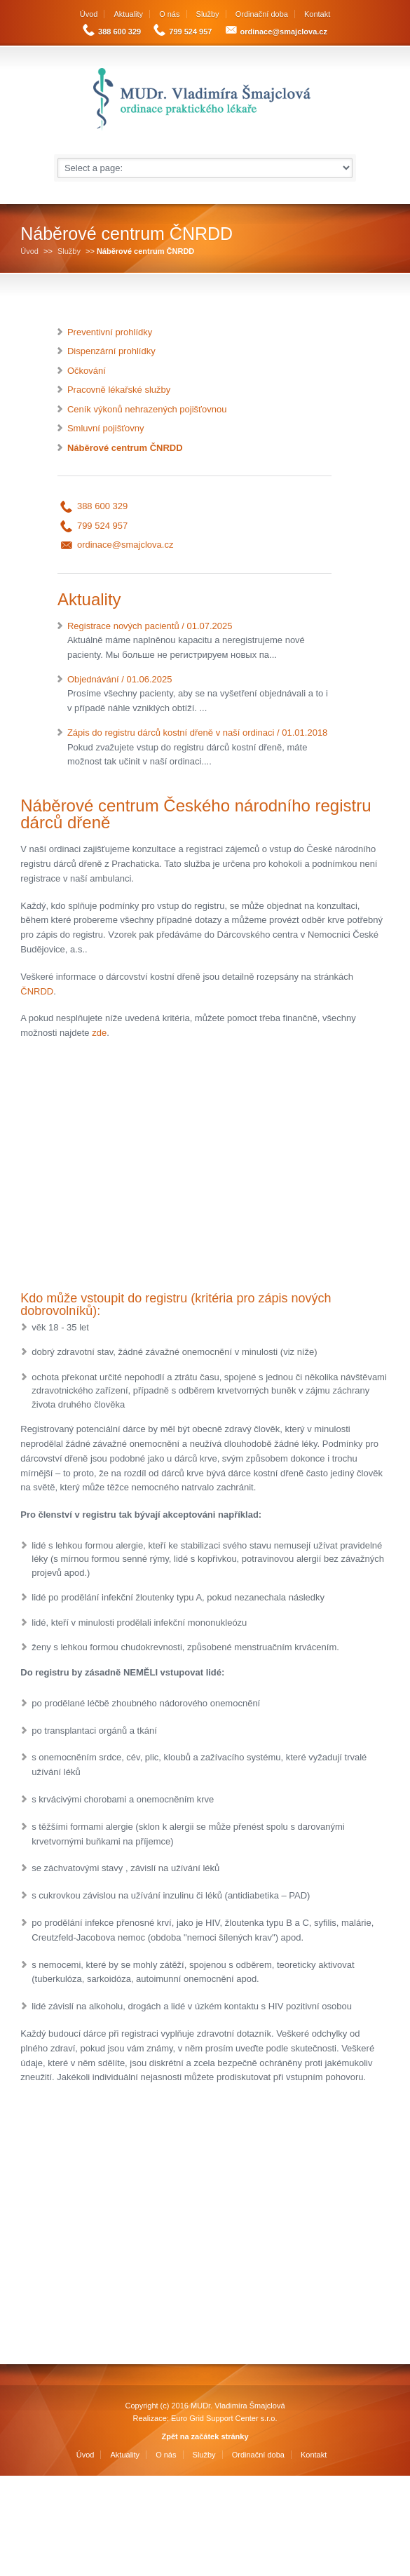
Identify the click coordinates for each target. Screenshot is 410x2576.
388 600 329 (119, 31)
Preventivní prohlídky (109, 332)
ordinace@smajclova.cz (283, 31)
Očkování (86, 370)
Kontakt (317, 14)
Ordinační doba (261, 14)
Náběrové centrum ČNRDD (125, 448)
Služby (207, 14)
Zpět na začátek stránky (204, 2436)
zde (99, 1032)
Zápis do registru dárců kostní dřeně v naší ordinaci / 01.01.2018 (199, 748)
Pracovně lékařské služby (118, 389)
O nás (169, 14)
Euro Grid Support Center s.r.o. (224, 2418)
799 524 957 (190, 31)
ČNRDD (36, 991)
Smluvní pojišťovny (105, 428)
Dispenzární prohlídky (111, 351)
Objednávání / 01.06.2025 (199, 695)
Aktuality (129, 14)
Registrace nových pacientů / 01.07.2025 (199, 642)
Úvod (89, 14)
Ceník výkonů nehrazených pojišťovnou (146, 409)
